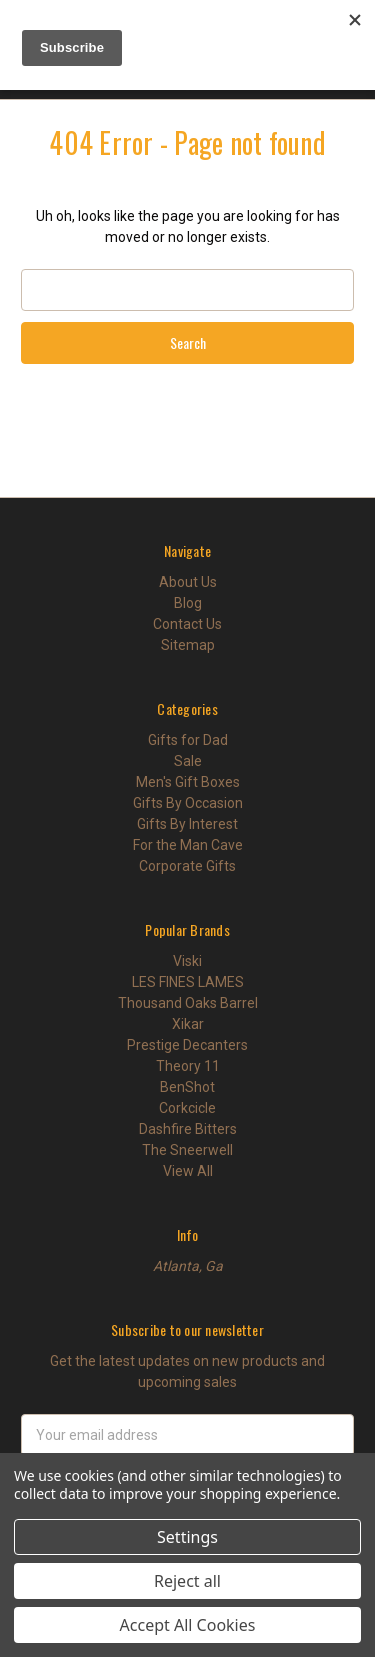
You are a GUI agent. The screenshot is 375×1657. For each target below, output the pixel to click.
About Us (188, 582)
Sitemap (188, 645)
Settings (187, 1537)
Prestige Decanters (187, 1045)
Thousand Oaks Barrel (188, 1003)
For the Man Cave (188, 845)
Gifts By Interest (187, 824)
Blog (188, 603)
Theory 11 (188, 1066)
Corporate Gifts (187, 866)
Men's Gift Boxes (188, 782)
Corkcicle (187, 1108)
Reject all (187, 1581)
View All (188, 1171)
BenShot (187, 1087)
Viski (187, 961)
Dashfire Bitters (188, 1129)
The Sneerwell (187, 1150)
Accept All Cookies (188, 1625)
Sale (188, 761)
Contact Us (187, 624)
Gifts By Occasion (188, 803)
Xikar (188, 1024)
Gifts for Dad (188, 740)
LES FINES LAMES (188, 982)
